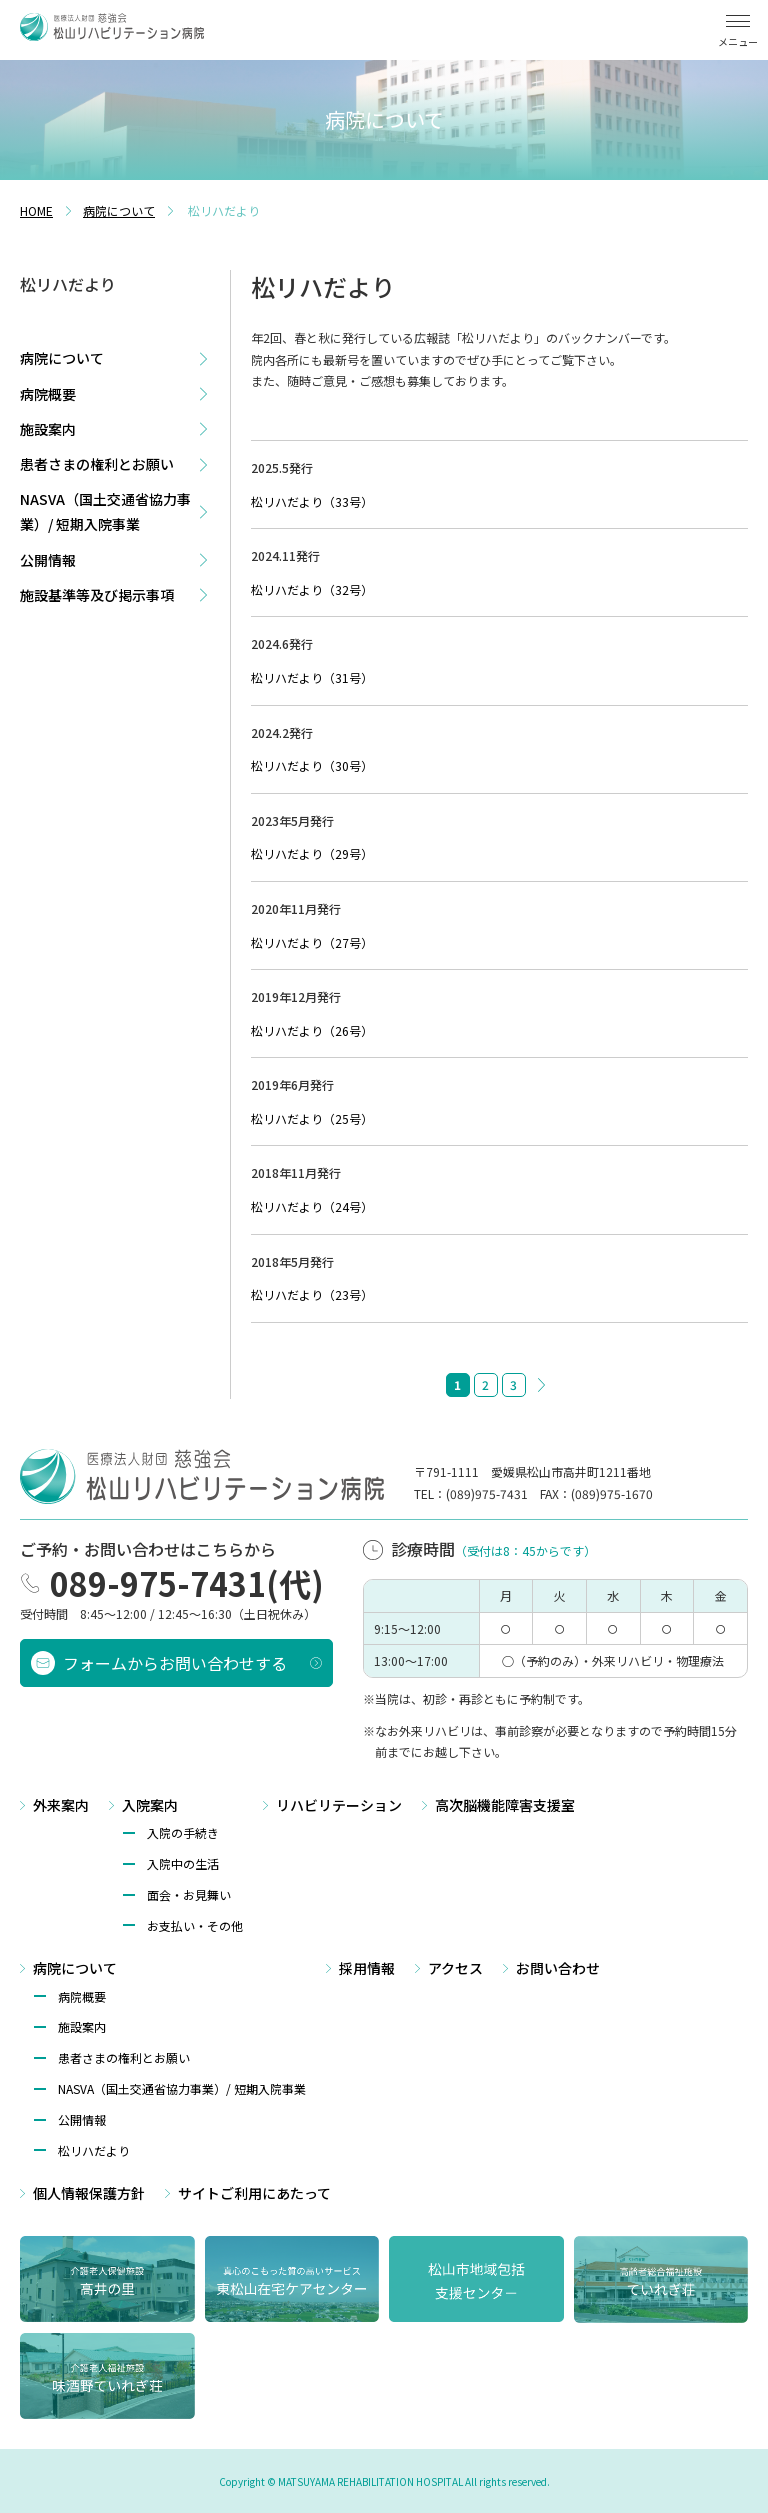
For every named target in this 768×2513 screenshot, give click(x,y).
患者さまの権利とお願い (97, 464)
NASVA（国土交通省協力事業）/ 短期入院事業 (105, 511)
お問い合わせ (558, 1967)
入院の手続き (183, 1831)
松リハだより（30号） (312, 765)
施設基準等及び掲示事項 (97, 595)
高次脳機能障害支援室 (505, 1803)
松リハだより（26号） (312, 1030)
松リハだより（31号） (312, 677)
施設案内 (48, 429)
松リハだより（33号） (312, 501)
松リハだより (94, 2148)
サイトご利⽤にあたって (254, 2191)
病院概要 (48, 394)
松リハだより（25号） (312, 1118)
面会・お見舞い (189, 1892)
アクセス (455, 1967)
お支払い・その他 (195, 1923)
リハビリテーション (339, 1803)
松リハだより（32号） (312, 589)
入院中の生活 (183, 1861)
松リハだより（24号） (312, 1206)
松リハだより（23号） (312, 1294)
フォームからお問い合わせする (175, 1661)
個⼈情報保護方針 (89, 2191)
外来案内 (61, 1803)
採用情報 (367, 1967)
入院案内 (150, 1803)
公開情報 (48, 560)
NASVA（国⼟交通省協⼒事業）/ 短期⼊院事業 (182, 2086)
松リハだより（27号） (312, 942)
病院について (62, 358)
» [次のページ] (542, 1385)
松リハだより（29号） (312, 853)
